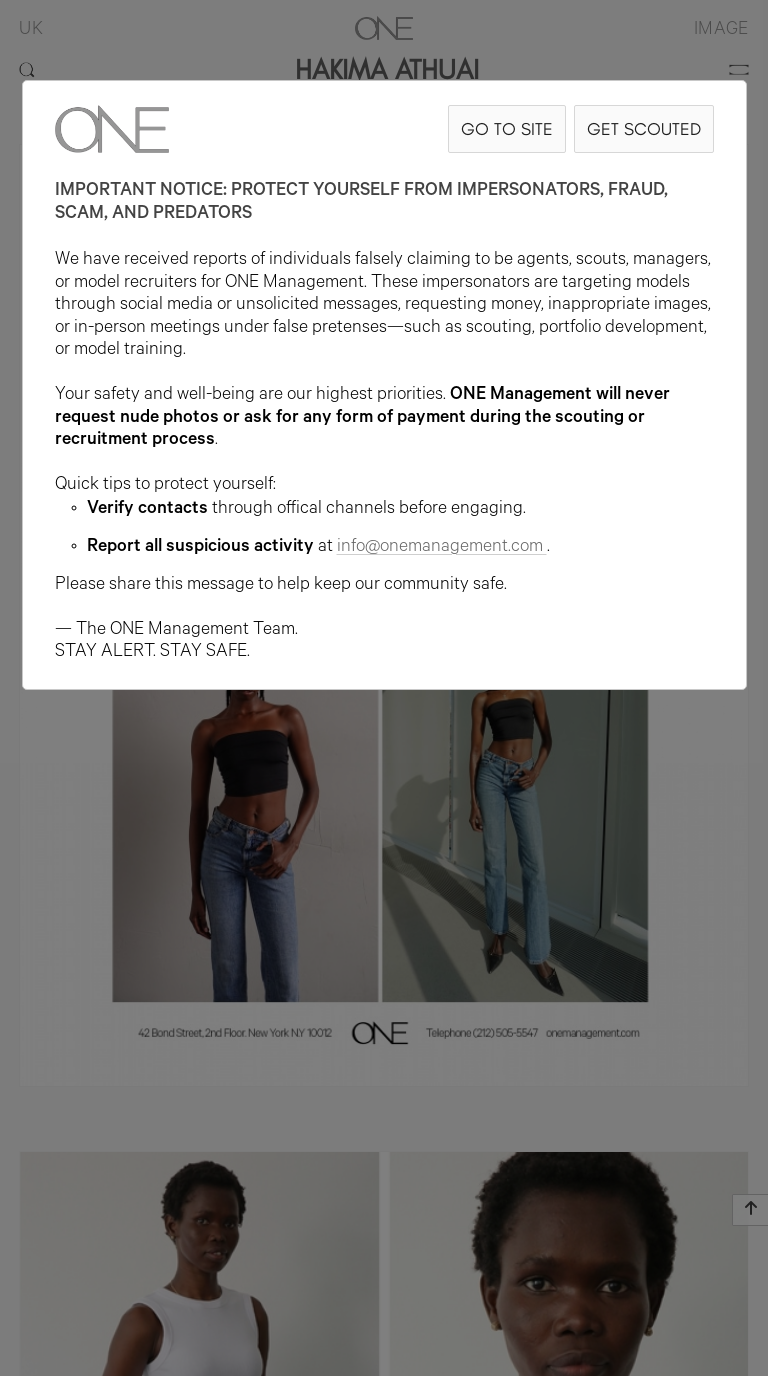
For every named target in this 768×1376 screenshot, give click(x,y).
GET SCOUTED (644, 128)
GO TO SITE (507, 128)
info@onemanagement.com (442, 548)
